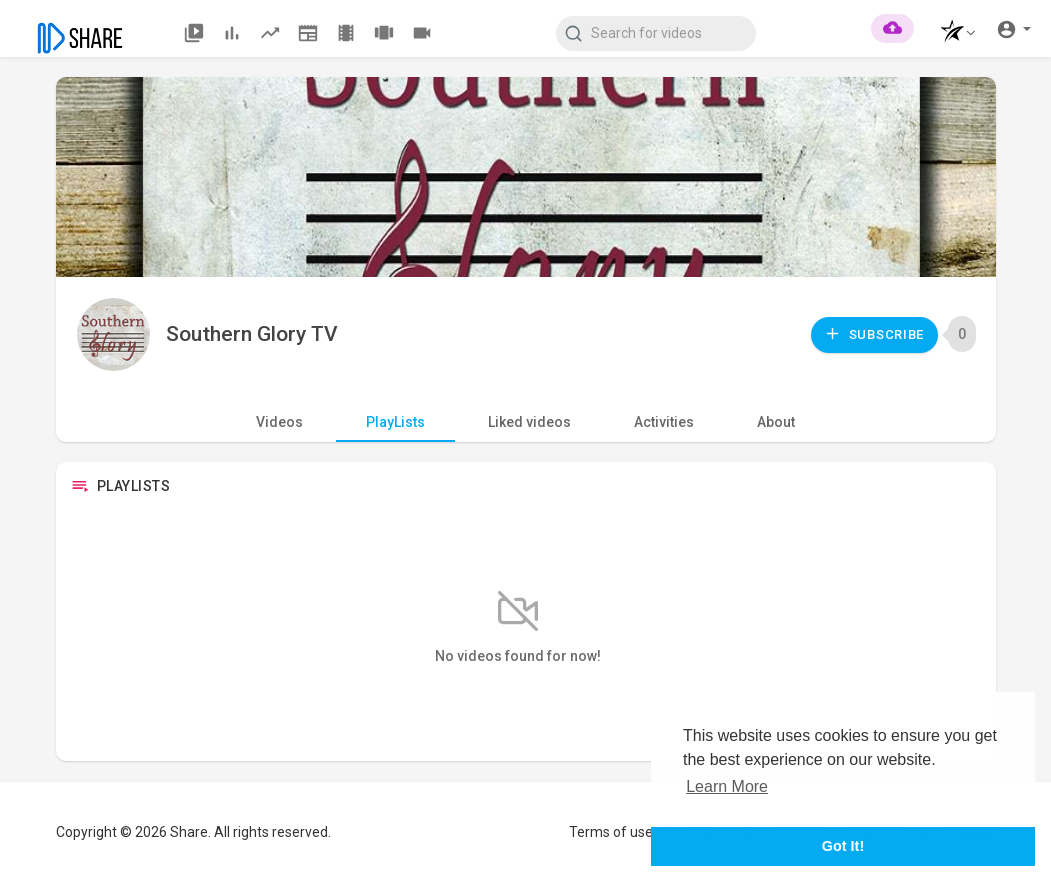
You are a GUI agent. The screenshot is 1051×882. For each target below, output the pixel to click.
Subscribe (874, 333)
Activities (664, 422)
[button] (952, 33)
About (776, 422)
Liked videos (529, 422)
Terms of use (611, 832)
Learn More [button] (727, 786)
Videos (279, 422)
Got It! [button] (843, 846)
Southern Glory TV (252, 334)
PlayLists (395, 422)
